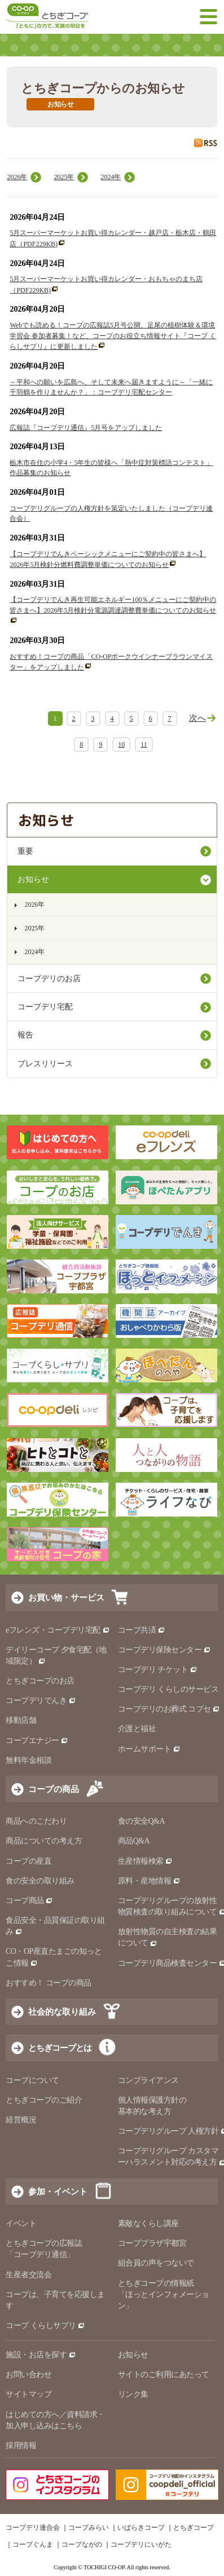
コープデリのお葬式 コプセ (169, 1709)
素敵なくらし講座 (148, 2223)
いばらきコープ (141, 2527)
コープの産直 (28, 1861)
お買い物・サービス (66, 1597)
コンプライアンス (148, 2080)
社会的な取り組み (62, 2011)
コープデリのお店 (49, 978)
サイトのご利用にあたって (163, 2374)
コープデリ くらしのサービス (168, 1689)
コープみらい (88, 2527)
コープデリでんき (41, 1700)
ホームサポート (149, 1749)
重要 (25, 851)
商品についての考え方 (44, 1841)
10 (121, 744)
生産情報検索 (145, 1861)
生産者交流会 (28, 2275)
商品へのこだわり (36, 1821)
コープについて (32, 2080)
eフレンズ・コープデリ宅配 (58, 1630)
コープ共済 (141, 1630)
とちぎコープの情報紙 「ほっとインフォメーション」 (163, 2294)
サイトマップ (28, 2394)
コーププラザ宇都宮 (152, 2243)
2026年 (17, 177)
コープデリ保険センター (164, 1650)
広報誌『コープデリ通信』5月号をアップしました (86, 428)
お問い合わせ (28, 2374)
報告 (25, 1035)
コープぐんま (32, 2544)
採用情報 (21, 2445)
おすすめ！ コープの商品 (48, 1983)
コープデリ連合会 (33, 2527)
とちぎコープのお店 (40, 1681)
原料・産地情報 (149, 1881)
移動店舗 (21, 1720)
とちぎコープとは (59, 2047)
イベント (21, 2223)
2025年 (64, 177)
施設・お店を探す (41, 2355)
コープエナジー (37, 1740)
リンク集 (133, 2394)
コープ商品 (29, 1900)
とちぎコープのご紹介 (44, 2100)
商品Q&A (134, 1841)
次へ (197, 717)
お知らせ (33, 879)
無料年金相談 (28, 1760)
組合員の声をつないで (156, 2263)
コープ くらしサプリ (45, 2325)
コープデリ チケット (157, 1669)
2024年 (110, 177)
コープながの (82, 2544)
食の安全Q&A (141, 1821)
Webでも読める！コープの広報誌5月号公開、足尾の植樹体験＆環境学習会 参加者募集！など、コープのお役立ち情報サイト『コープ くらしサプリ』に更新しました (113, 336)
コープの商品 (53, 1789)
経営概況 (21, 2120)
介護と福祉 (137, 1728)
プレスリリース (45, 1063)
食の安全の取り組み (40, 1881)
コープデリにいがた (141, 2544)
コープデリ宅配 (45, 1007)
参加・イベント (57, 2191)
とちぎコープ (193, 2527)
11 (143, 744)
